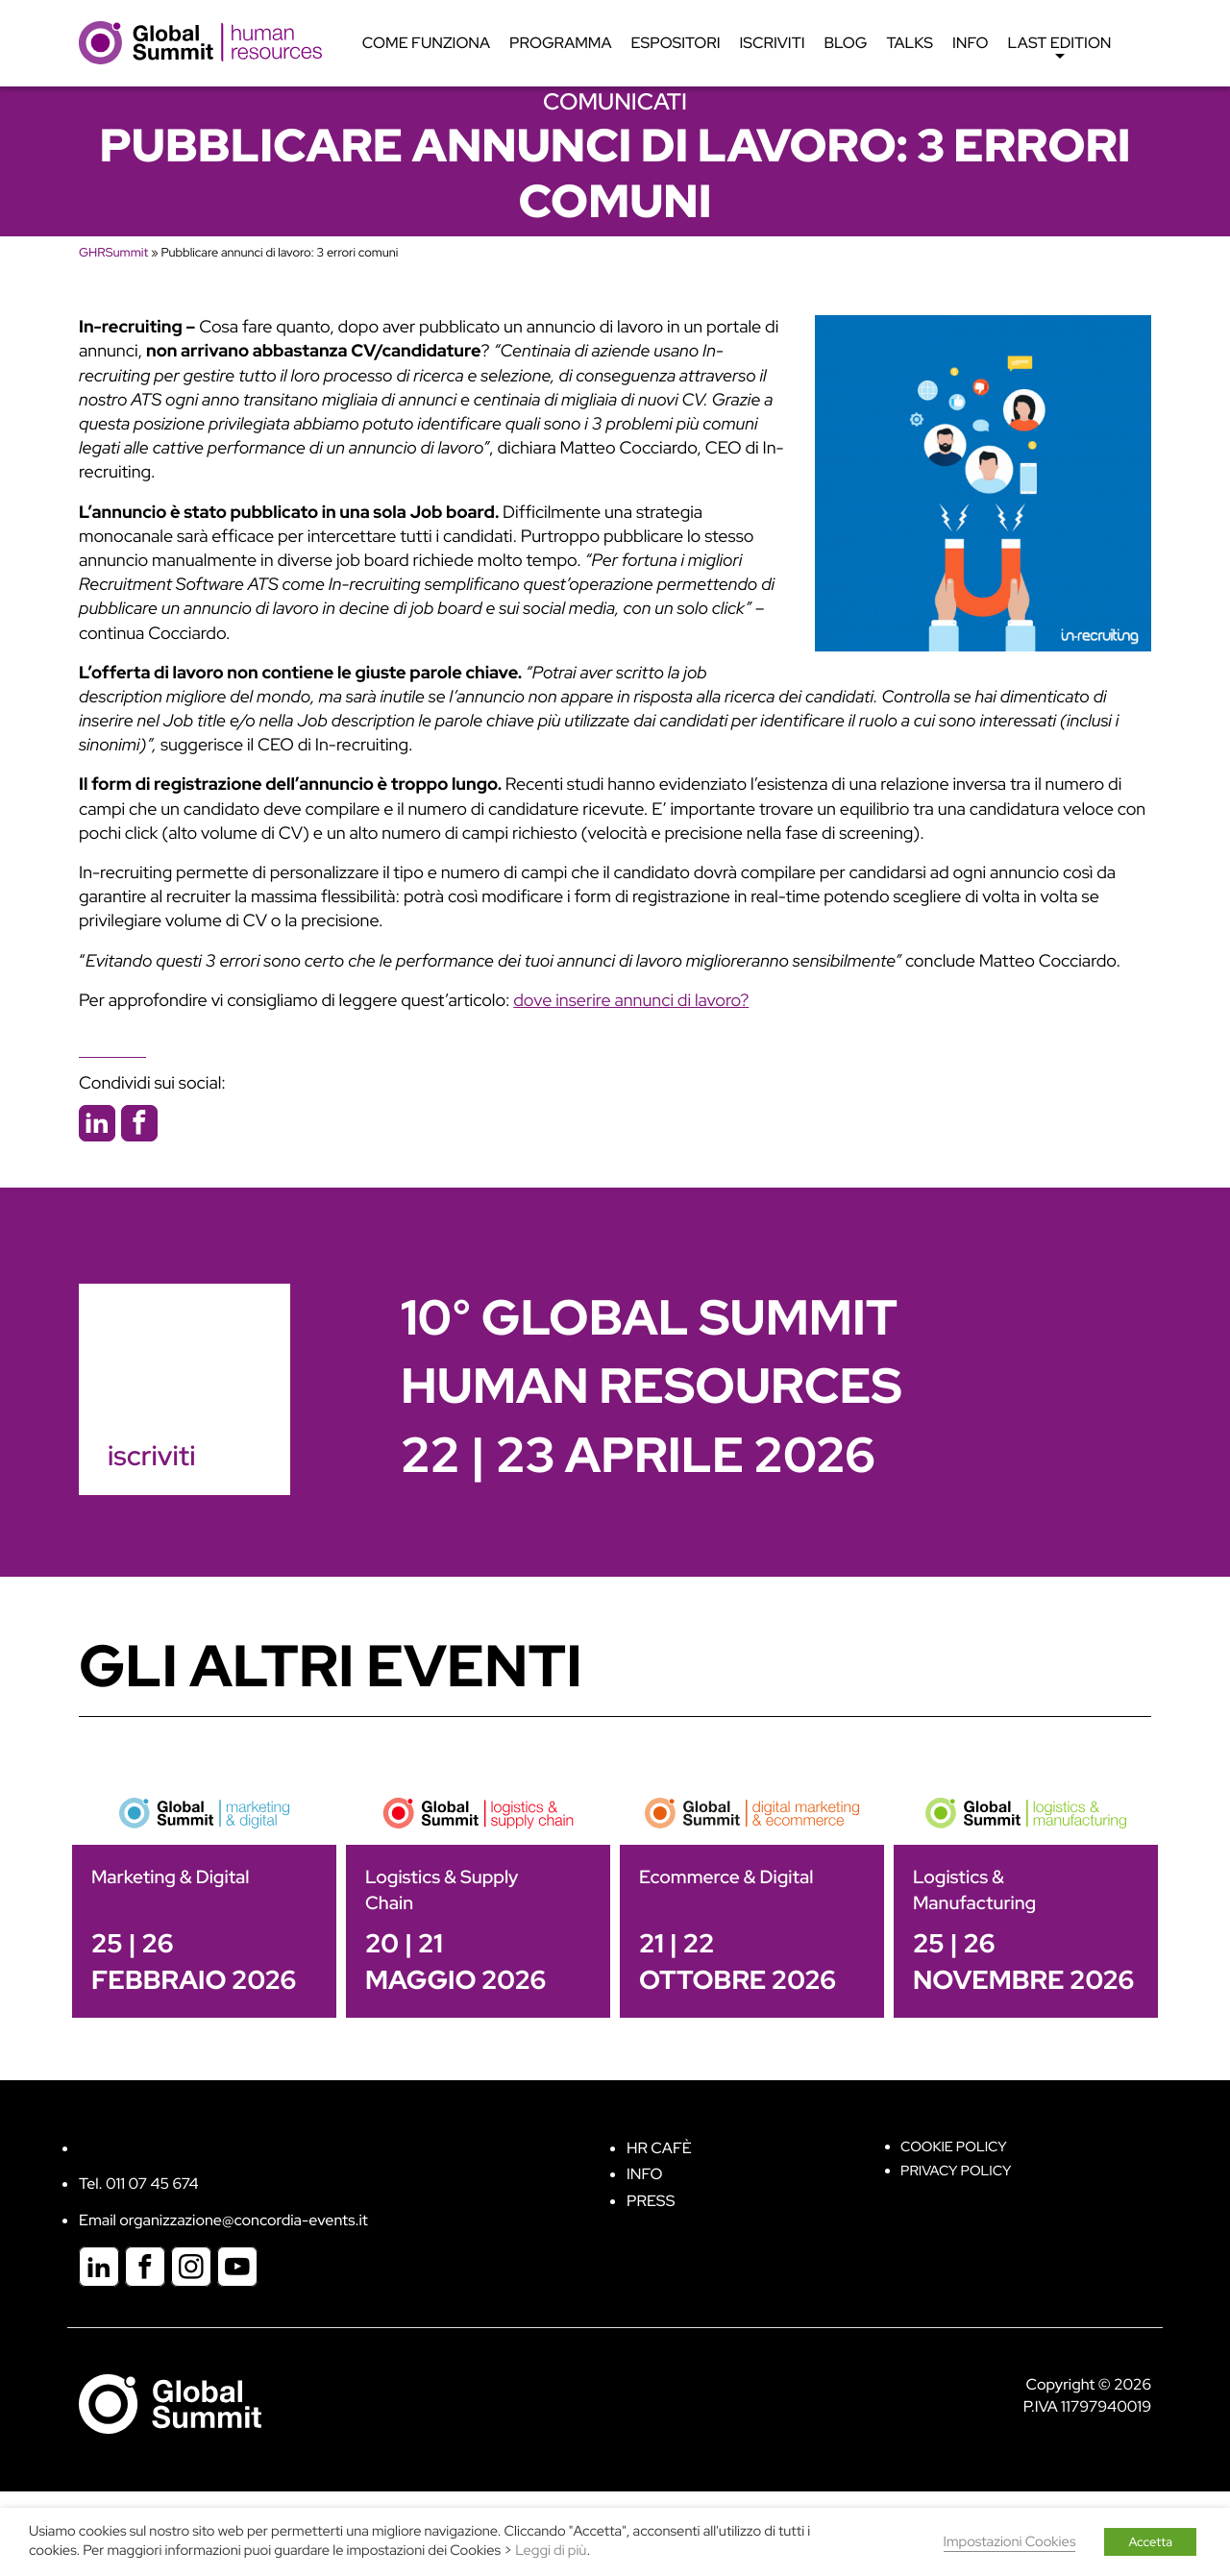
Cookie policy (953, 2147)
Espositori (676, 43)
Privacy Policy (955, 2171)
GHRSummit (113, 252)
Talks (909, 43)
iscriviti (151, 1455)
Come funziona (426, 43)
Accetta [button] (1150, 2542)
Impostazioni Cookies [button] (1010, 2542)
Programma (560, 43)
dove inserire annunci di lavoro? (631, 1001)
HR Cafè (659, 2148)
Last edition (1060, 48)
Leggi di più (550, 2550)
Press (651, 2201)
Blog (846, 43)
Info (970, 43)
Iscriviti (772, 43)
